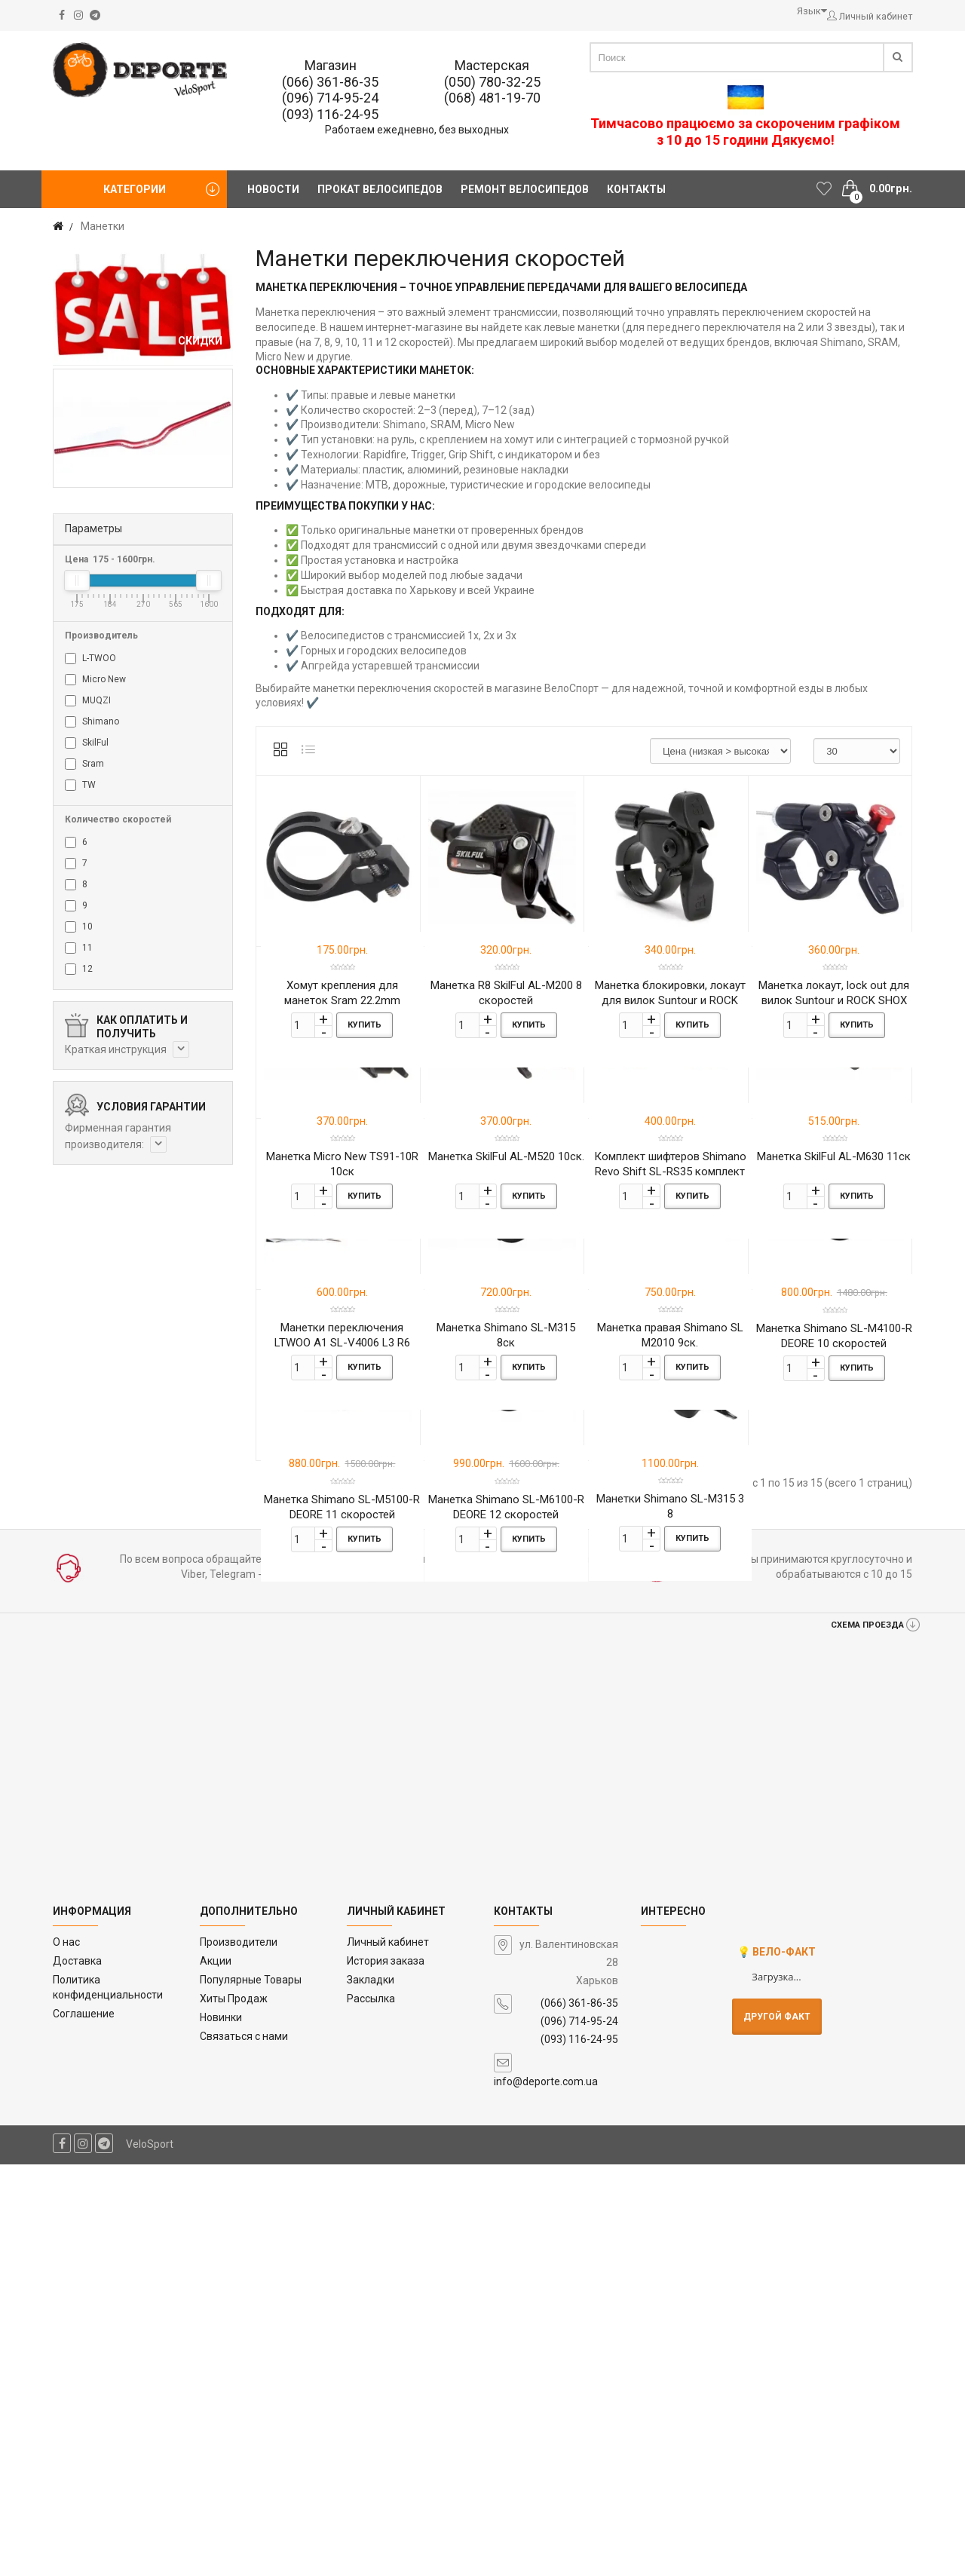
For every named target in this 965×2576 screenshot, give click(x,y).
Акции (215, 2372)
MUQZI (88, 700)
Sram (84, 764)
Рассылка (371, 2409)
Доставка (77, 2372)
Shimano (92, 721)
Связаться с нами (244, 2447)
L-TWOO (90, 658)
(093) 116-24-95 (330, 114)
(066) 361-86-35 (330, 82)
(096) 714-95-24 (330, 98)
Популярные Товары (251, 2391)
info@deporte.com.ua (546, 2493)
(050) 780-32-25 (492, 82)
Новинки (221, 2428)
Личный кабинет (388, 2354)
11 (79, 948)
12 (79, 969)
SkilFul (87, 743)
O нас (66, 2354)
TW (80, 785)
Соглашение (84, 2424)
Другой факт (776, 2427)
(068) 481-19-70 (492, 98)
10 (79, 927)
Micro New (95, 679)
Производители (238, 2354)
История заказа (385, 2372)
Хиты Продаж (234, 2409)
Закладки (370, 2391)
